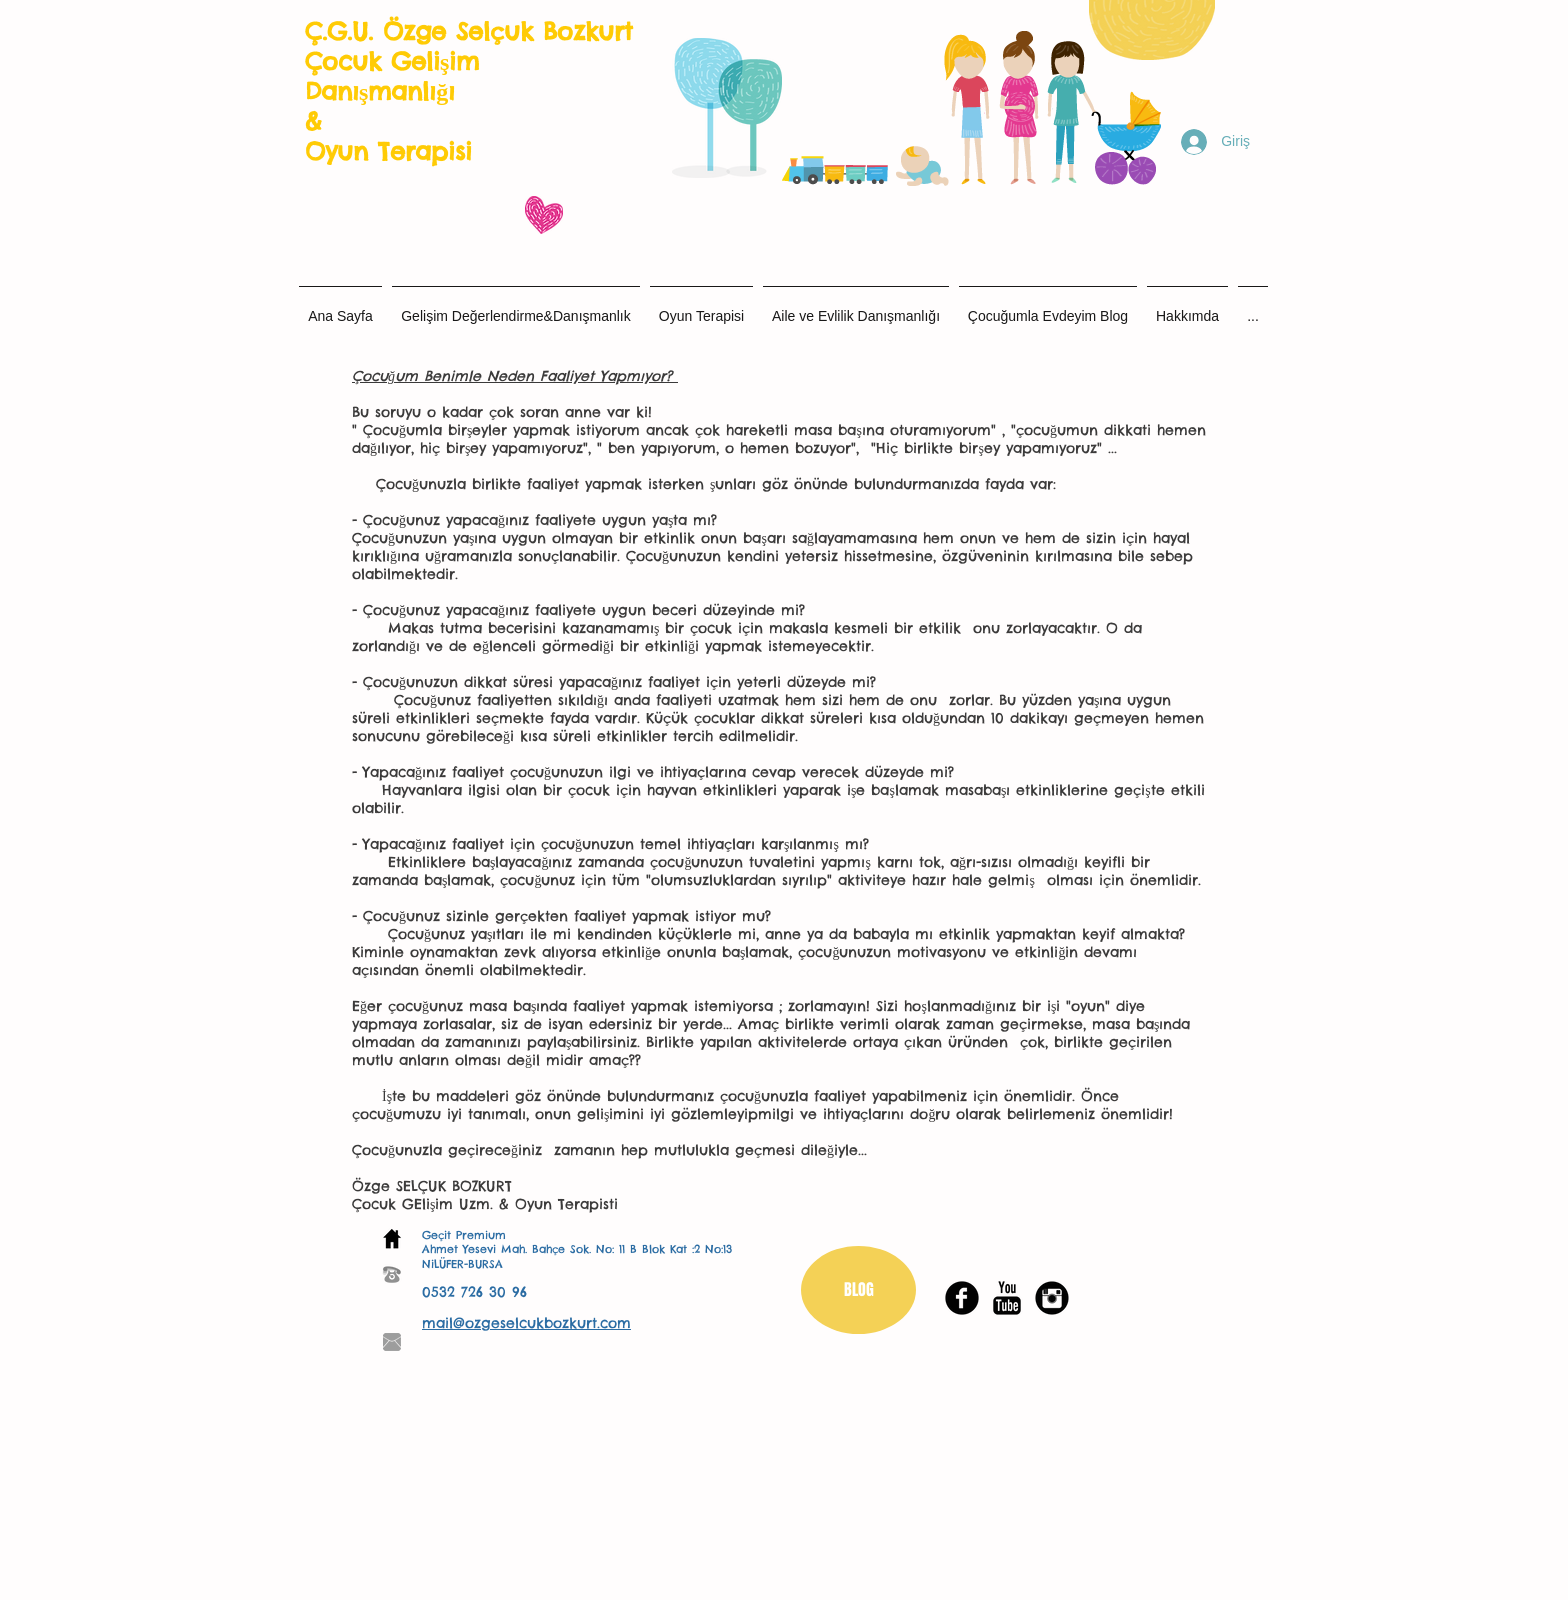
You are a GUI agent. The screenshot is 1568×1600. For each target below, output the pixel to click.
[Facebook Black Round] (962, 1298)
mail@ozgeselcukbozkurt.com (526, 1323)
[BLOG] (858, 1290)
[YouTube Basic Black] (1007, 1298)
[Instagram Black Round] (1052, 1298)
